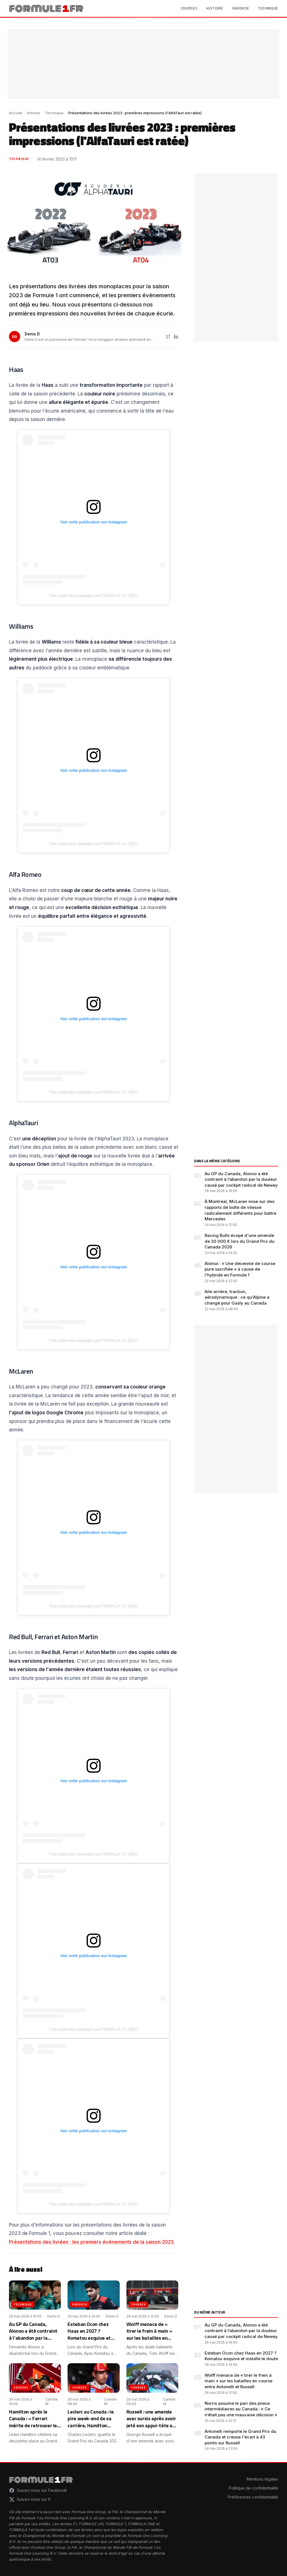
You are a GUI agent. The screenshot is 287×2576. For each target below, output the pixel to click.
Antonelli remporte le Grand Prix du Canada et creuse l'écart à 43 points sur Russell (240, 2437)
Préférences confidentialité (253, 2497)
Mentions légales (262, 2479)
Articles (33, 113)
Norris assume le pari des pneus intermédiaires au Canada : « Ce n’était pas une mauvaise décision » (241, 2409)
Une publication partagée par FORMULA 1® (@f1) (93, 595)
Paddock (240, 8)
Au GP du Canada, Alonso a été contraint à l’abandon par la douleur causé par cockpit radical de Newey (241, 1179)
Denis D (32, 333)
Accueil (15, 113)
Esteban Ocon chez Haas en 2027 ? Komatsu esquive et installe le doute (241, 2356)
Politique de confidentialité (253, 2488)
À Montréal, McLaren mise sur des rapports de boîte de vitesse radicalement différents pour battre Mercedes (240, 1210)
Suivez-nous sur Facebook (38, 2490)
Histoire (214, 8)
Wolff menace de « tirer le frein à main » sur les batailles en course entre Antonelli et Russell (238, 2381)
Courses (189, 8)
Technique (268, 8)
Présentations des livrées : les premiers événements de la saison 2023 (91, 2242)
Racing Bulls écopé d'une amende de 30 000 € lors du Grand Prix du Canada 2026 (239, 1241)
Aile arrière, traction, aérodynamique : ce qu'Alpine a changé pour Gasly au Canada (237, 1297)
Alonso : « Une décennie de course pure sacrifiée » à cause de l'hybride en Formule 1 (240, 1269)
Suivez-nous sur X (30, 2499)
